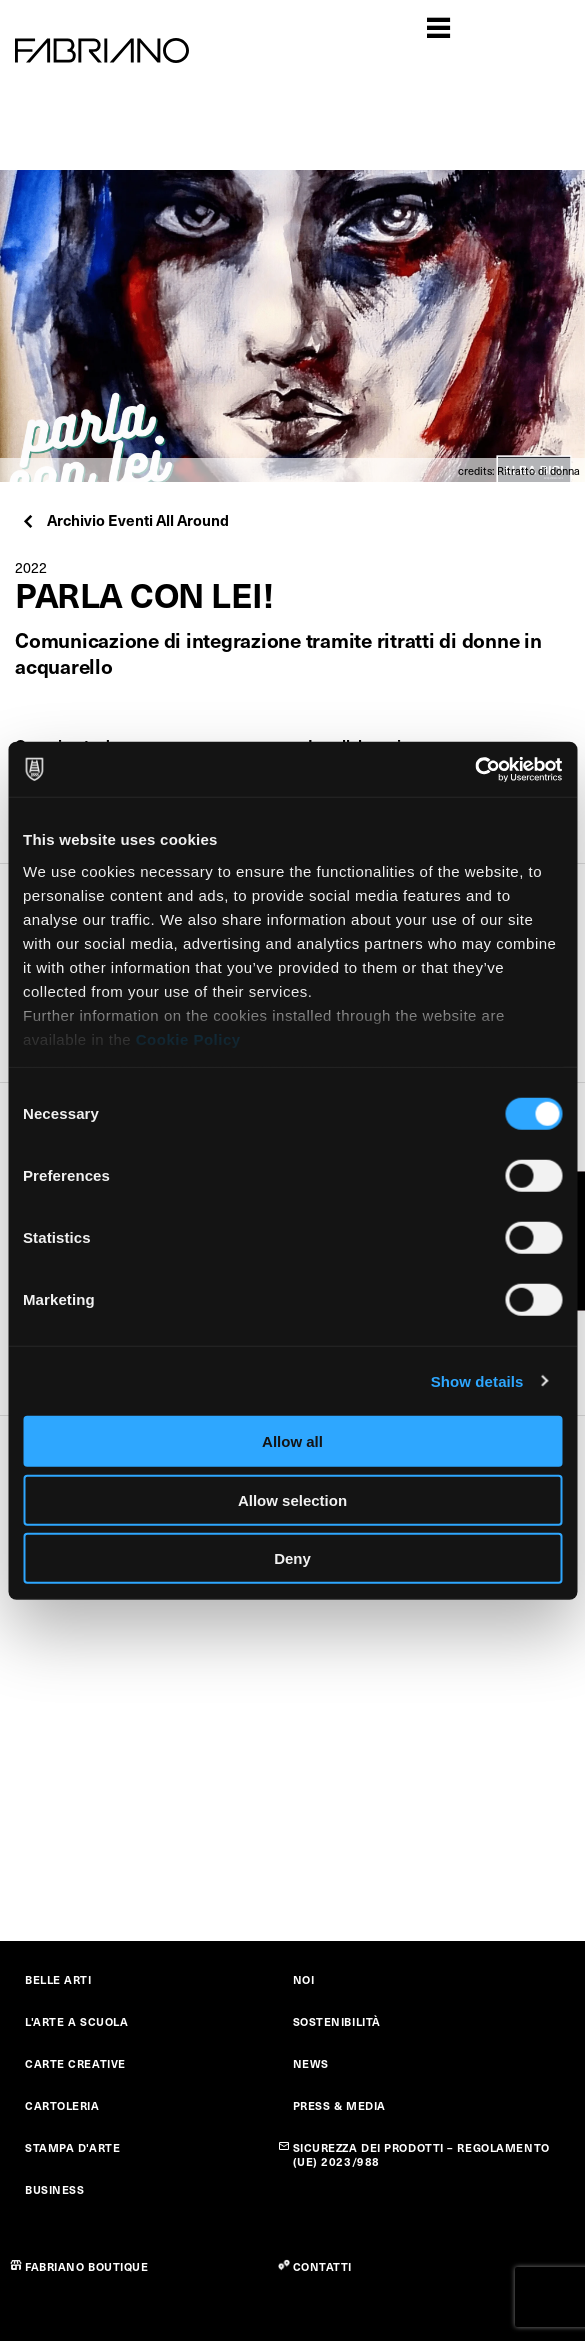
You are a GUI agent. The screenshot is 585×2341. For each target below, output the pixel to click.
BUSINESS (54, 2189)
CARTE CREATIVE (75, 2063)
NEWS (311, 2063)
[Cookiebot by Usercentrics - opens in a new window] (474, 769)
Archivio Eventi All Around (124, 519)
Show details (477, 1380)
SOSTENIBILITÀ (337, 2021)
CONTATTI (322, 2266)
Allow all (292, 1441)
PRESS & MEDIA (339, 2105)
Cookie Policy (188, 1038)
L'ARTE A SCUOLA (76, 2021)
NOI (304, 1979)
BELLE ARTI (58, 1979)
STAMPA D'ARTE (72, 2147)
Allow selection (292, 1499)
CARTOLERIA (62, 2105)
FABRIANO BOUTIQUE (87, 2266)
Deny (292, 1558)
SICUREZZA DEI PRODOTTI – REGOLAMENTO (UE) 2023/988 (421, 2154)
